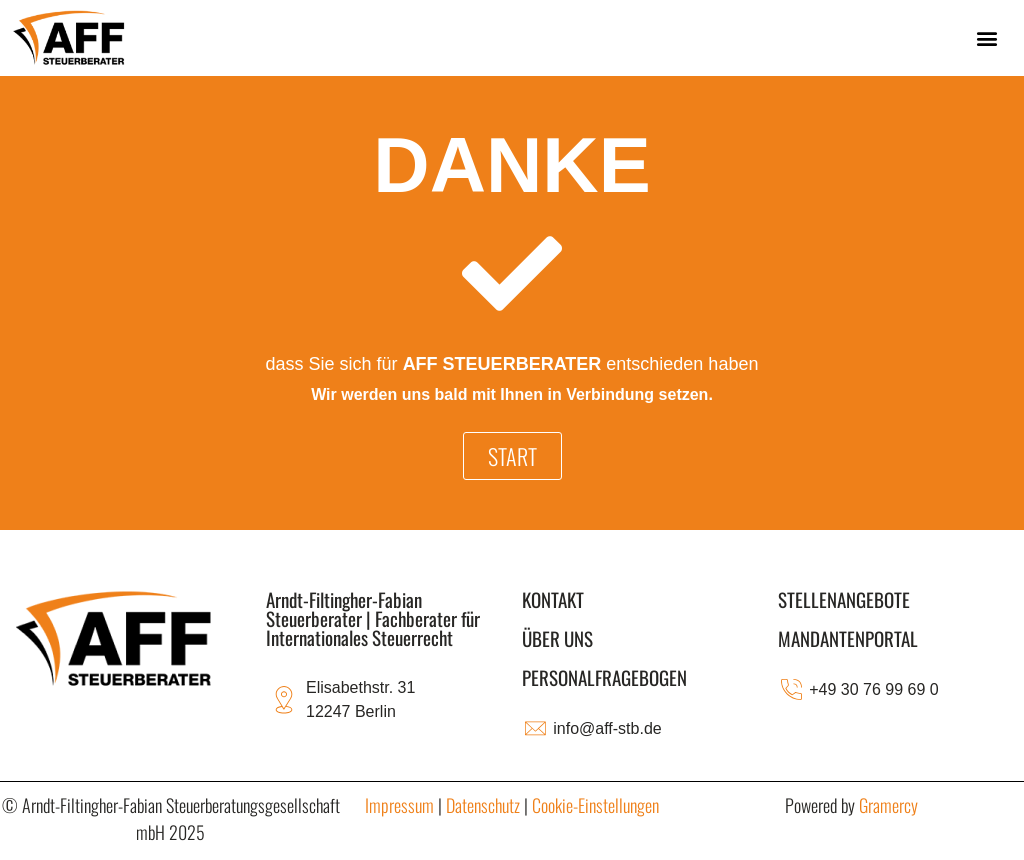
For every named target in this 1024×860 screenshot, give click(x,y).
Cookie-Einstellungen (595, 805)
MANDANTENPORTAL (848, 638)
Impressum (399, 805)
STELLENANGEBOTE (844, 599)
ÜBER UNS (557, 638)
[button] (987, 37)
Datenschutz (483, 805)
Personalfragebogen (604, 677)
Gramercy (888, 805)
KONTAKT (553, 599)
